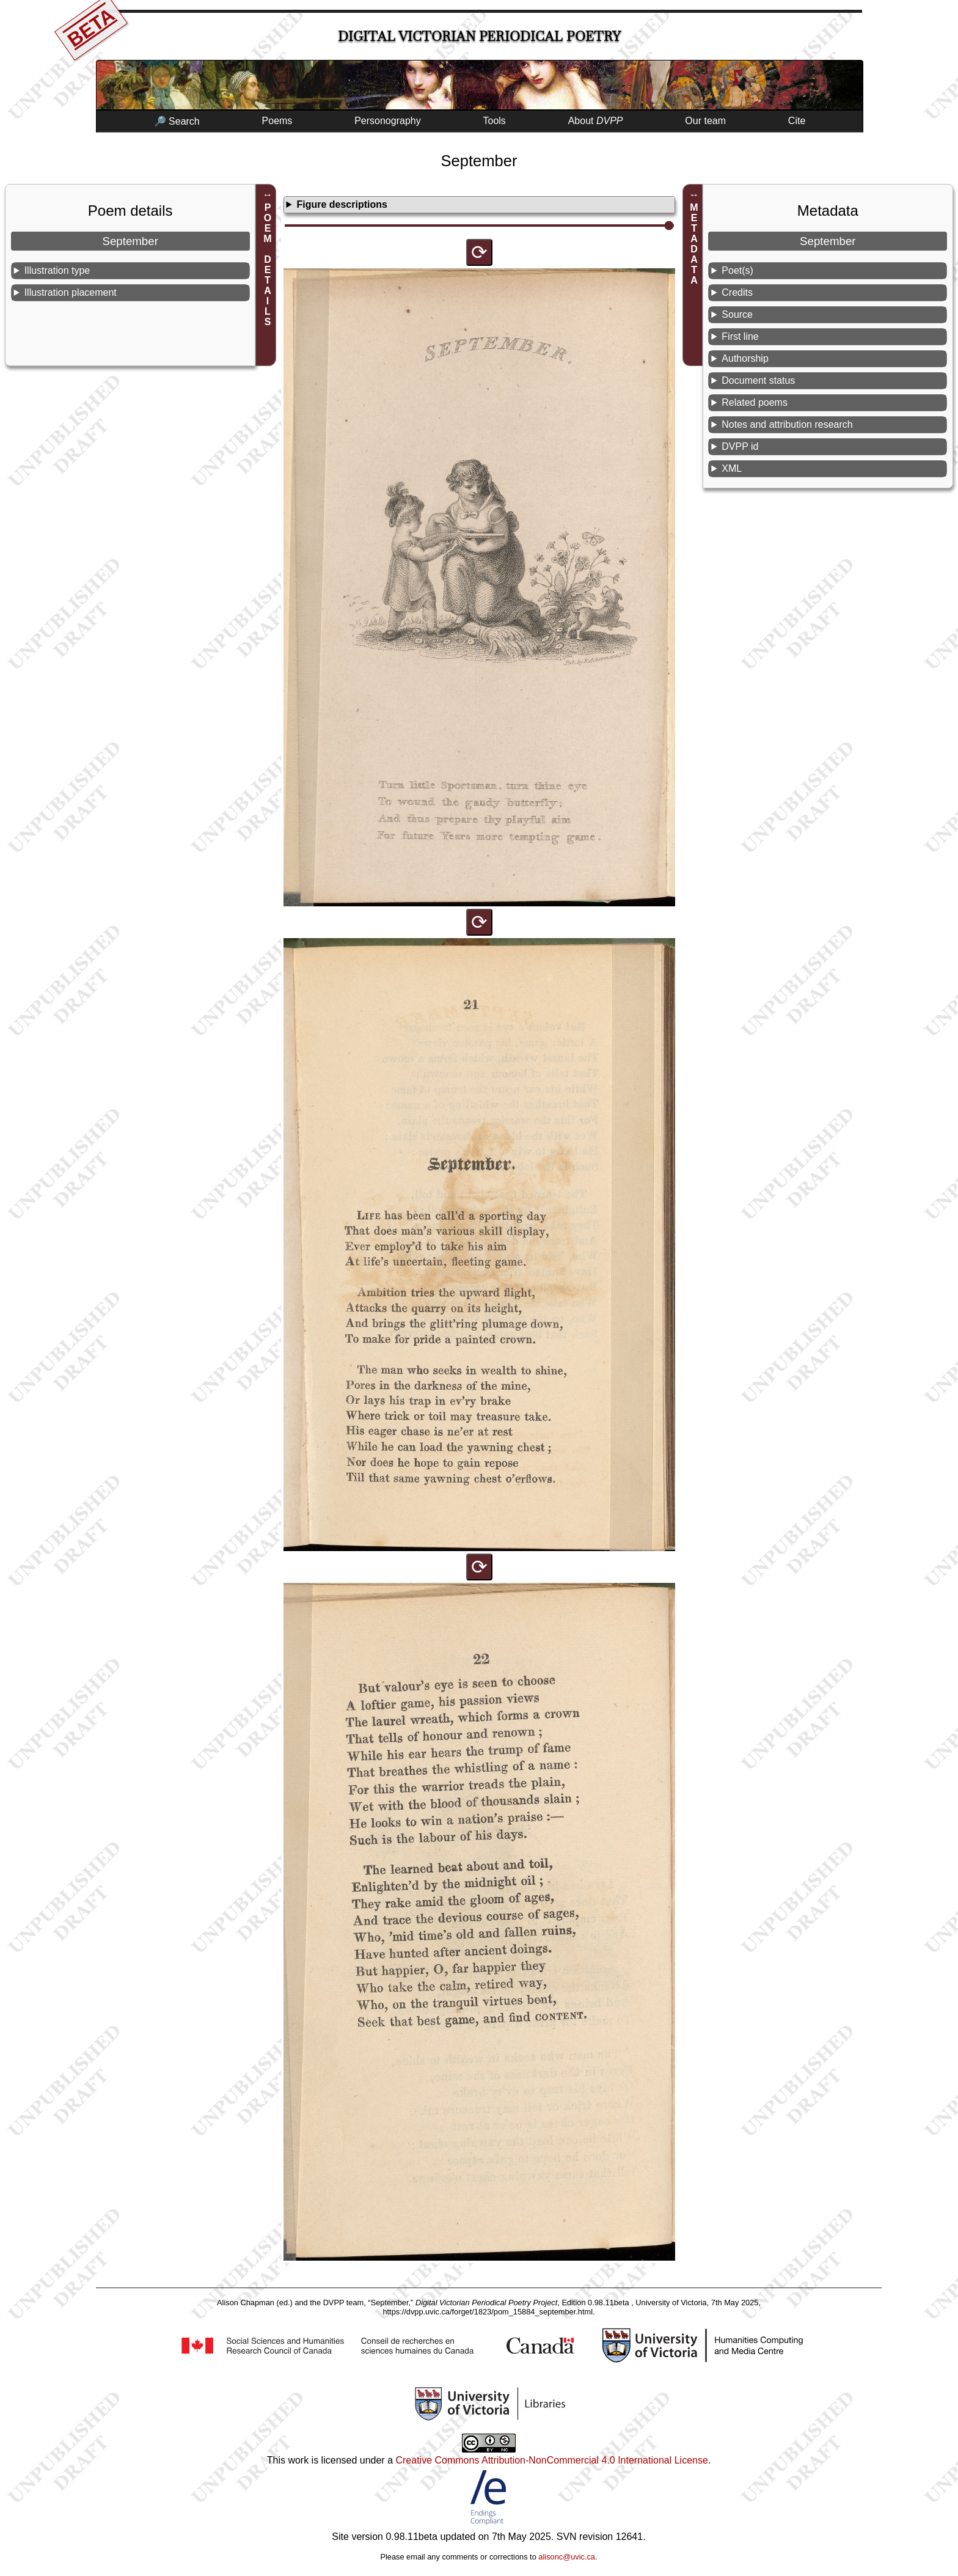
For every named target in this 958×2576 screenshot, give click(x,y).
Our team (705, 121)
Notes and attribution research (787, 424)
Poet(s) (737, 270)
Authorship (745, 358)
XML (732, 468)
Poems (277, 121)
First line (740, 336)
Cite (796, 121)
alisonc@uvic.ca (566, 2556)
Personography (387, 121)
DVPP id (740, 446)
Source (737, 314)
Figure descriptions (341, 204)
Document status (758, 380)
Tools (494, 121)
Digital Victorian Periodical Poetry (479, 36)
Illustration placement (70, 292)
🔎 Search (177, 121)
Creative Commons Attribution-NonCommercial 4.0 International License (551, 2460)
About (595, 121)
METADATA (694, 243)
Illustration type (57, 270)
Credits (737, 292)
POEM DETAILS (268, 264)
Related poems (755, 402)
